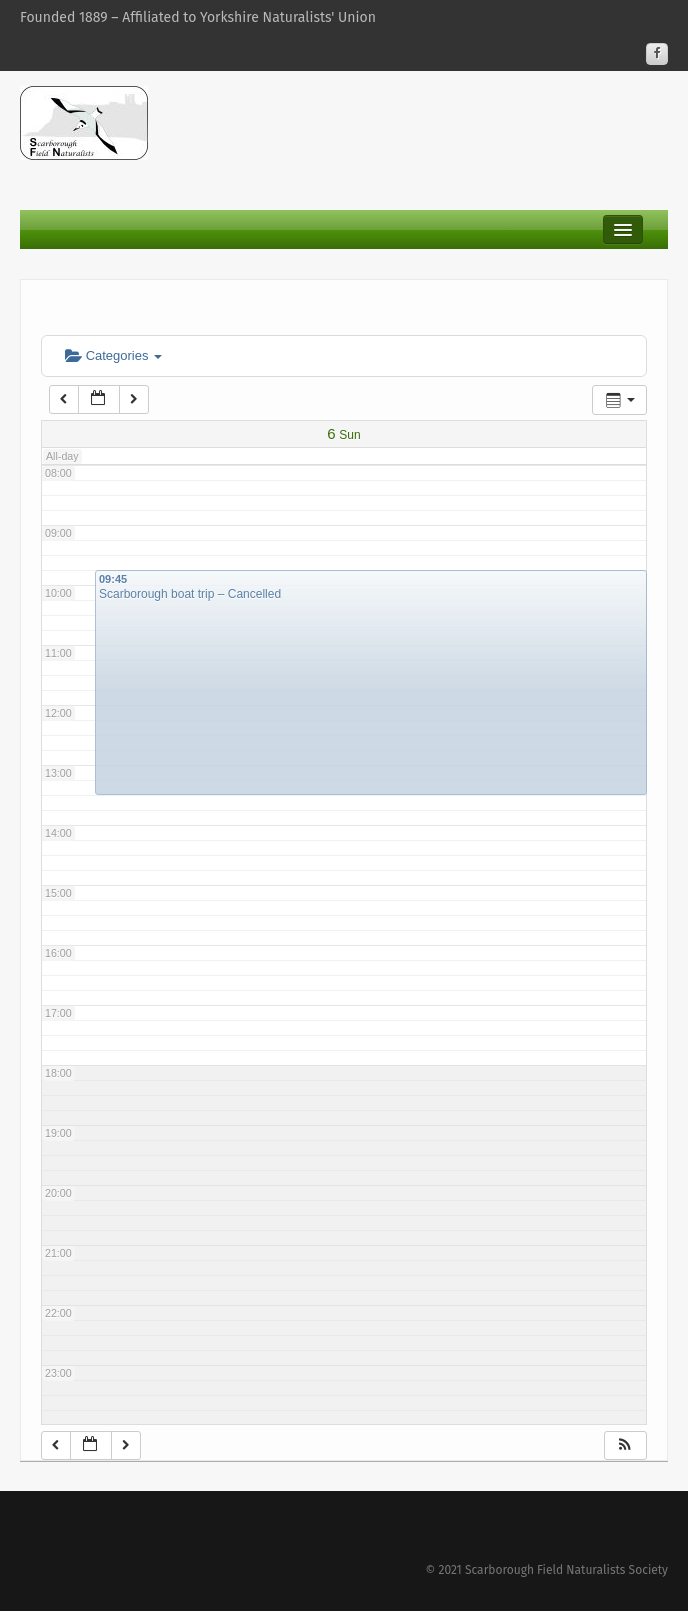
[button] (625, 1445)
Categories (113, 355)
